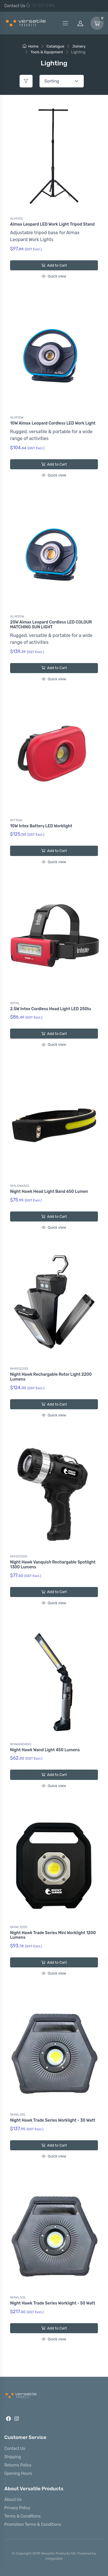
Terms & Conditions (22, 2516)
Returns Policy (17, 2465)
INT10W (16, 820)
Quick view (54, 276)
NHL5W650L (20, 1186)
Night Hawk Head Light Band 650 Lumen (49, 1191)
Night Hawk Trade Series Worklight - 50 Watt (52, 2303)
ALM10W (17, 417)
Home (30, 46)
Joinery (79, 46)
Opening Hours (18, 2473)
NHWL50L (18, 2297)
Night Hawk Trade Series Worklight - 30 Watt (52, 2120)
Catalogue (55, 46)
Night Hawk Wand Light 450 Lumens (45, 1750)
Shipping (12, 2456)
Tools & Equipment (47, 52)
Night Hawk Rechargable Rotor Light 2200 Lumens (51, 1377)
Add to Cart (54, 265)
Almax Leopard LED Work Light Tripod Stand (52, 224)
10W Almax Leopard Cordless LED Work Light (52, 423)
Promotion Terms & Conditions (32, 2524)
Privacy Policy (17, 2507)
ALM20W (17, 616)
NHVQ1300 (18, 1556)
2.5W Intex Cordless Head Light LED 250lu (50, 1008)
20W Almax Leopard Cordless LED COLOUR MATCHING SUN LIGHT (51, 625)
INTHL (15, 1003)
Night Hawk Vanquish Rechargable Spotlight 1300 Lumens (53, 1565)
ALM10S (16, 218)
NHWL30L (18, 2114)
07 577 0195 (40, 5)
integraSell (54, 2559)
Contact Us (14, 5)
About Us (13, 2499)
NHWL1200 (18, 1927)
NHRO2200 (19, 1369)
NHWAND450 (20, 1744)
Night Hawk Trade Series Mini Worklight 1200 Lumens (53, 1935)
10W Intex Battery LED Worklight (41, 826)
